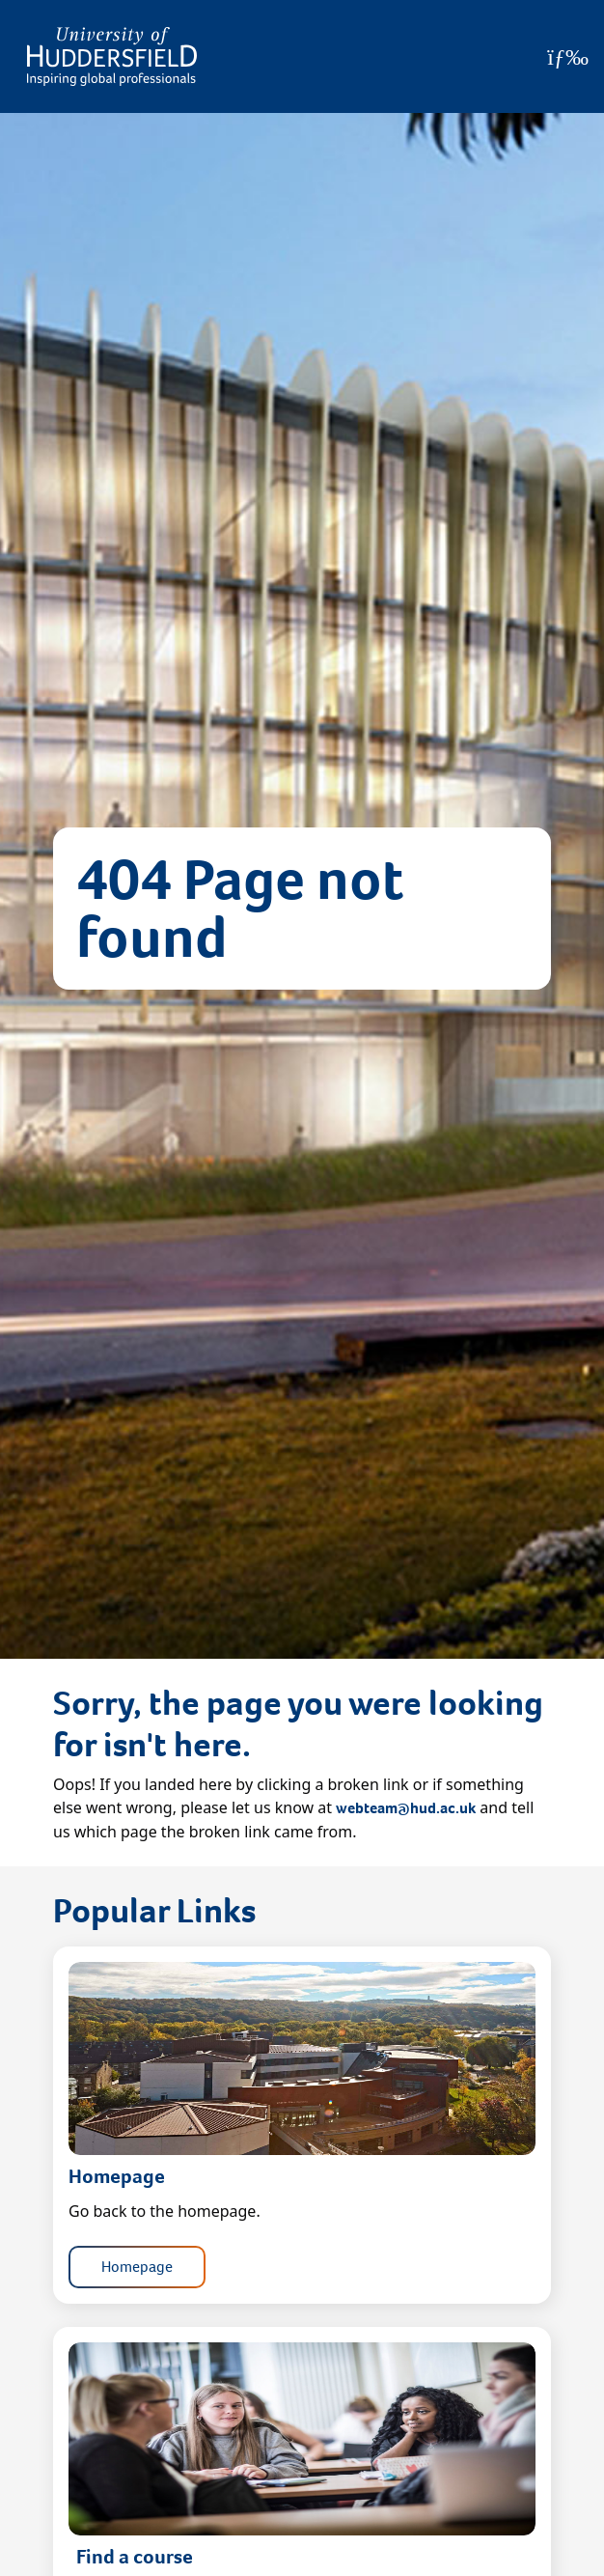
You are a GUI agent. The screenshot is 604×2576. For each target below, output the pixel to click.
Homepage (137, 2266)
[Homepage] (111, 56)
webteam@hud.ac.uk (406, 1808)
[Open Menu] (568, 57)
